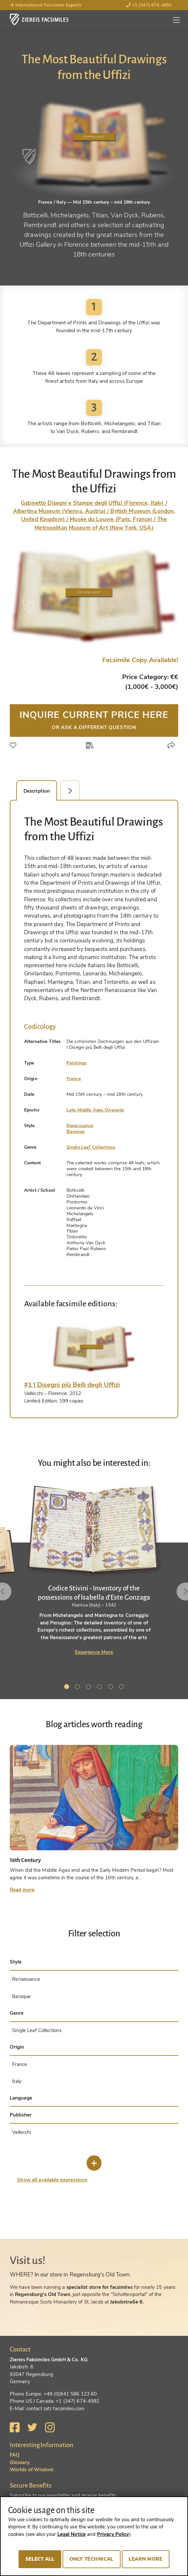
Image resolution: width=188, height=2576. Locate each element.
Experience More (94, 1652)
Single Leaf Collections (90, 1147)
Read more (22, 1889)
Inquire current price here (94, 719)
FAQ (15, 2455)
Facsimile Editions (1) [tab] (73, 791)
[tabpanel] (94, 1570)
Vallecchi (21, 2132)
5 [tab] (111, 1687)
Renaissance (80, 1126)
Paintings (76, 1063)
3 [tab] (89, 1687)
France (73, 1079)
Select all (39, 2559)
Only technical (91, 2559)
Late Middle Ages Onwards (95, 1110)
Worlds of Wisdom (31, 2469)
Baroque (75, 1131)
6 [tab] (122, 1687)
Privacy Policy (113, 2534)
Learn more (146, 2559)
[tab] (94, 1348)
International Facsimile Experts (46, 5)
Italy (17, 2081)
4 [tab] (100, 1687)
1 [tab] (68, 1687)
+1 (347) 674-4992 (149, 5)
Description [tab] (36, 791)
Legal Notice (71, 2534)
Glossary (20, 2462)
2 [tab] (78, 1687)
